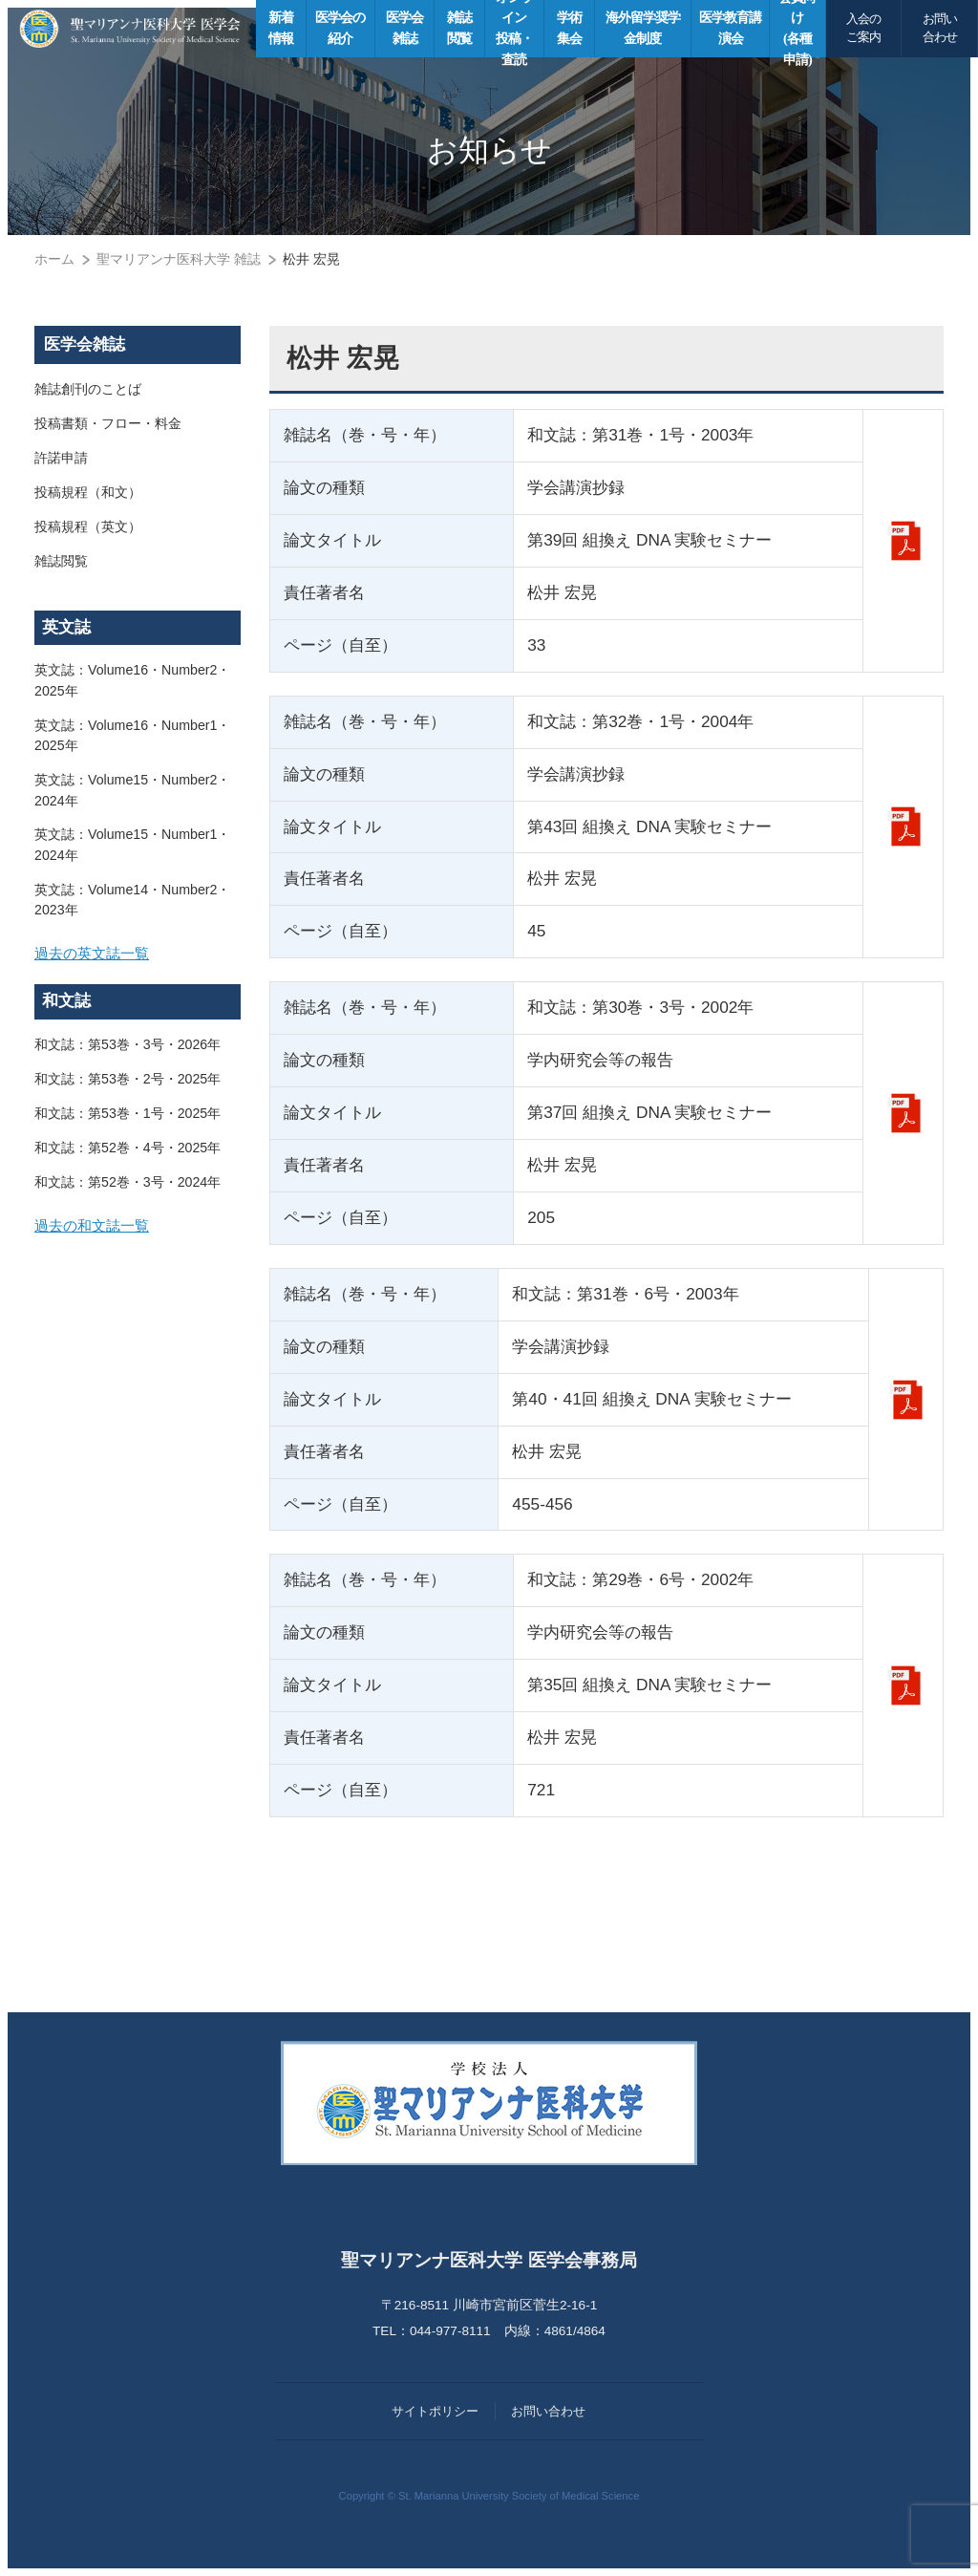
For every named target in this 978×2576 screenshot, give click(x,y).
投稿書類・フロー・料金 (107, 424)
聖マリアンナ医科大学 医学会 (130, 29)
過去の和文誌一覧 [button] (95, 1235)
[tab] (137, 959)
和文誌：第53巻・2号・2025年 (128, 1085)
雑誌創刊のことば (87, 389)
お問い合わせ (940, 28)
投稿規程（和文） (87, 493)
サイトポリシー (435, 2411)
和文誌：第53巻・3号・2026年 (128, 1051)
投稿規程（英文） (87, 527)
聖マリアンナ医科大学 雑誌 (178, 259)
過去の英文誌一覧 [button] (95, 958)
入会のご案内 (863, 28)
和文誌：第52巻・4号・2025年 (128, 1154)
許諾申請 (61, 458)
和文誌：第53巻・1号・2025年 (128, 1119)
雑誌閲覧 (61, 561)
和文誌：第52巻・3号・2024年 (128, 1188)
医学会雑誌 (84, 344)
